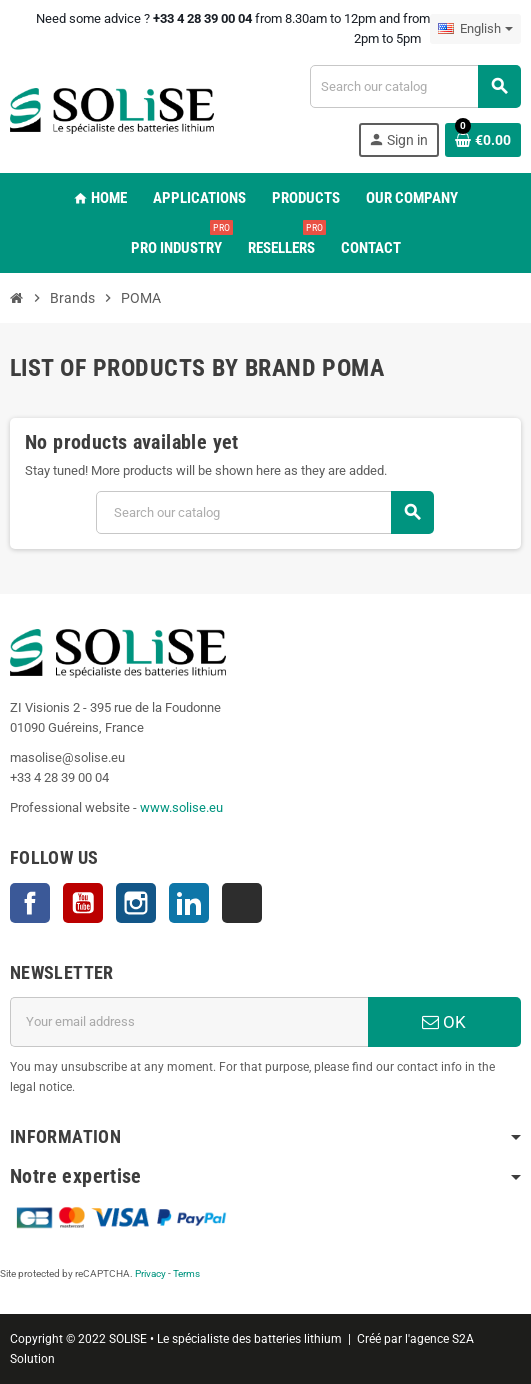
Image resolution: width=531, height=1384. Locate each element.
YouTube (83, 903)
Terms (186, 1273)
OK (444, 1022)
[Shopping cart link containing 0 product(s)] (483, 140)
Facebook (30, 903)
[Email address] (189, 1022)
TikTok (242, 903)
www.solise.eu (181, 807)
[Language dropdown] (475, 29)
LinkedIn (189, 903)
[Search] (415, 86)
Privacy (150, 1273)
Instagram (136, 903)
